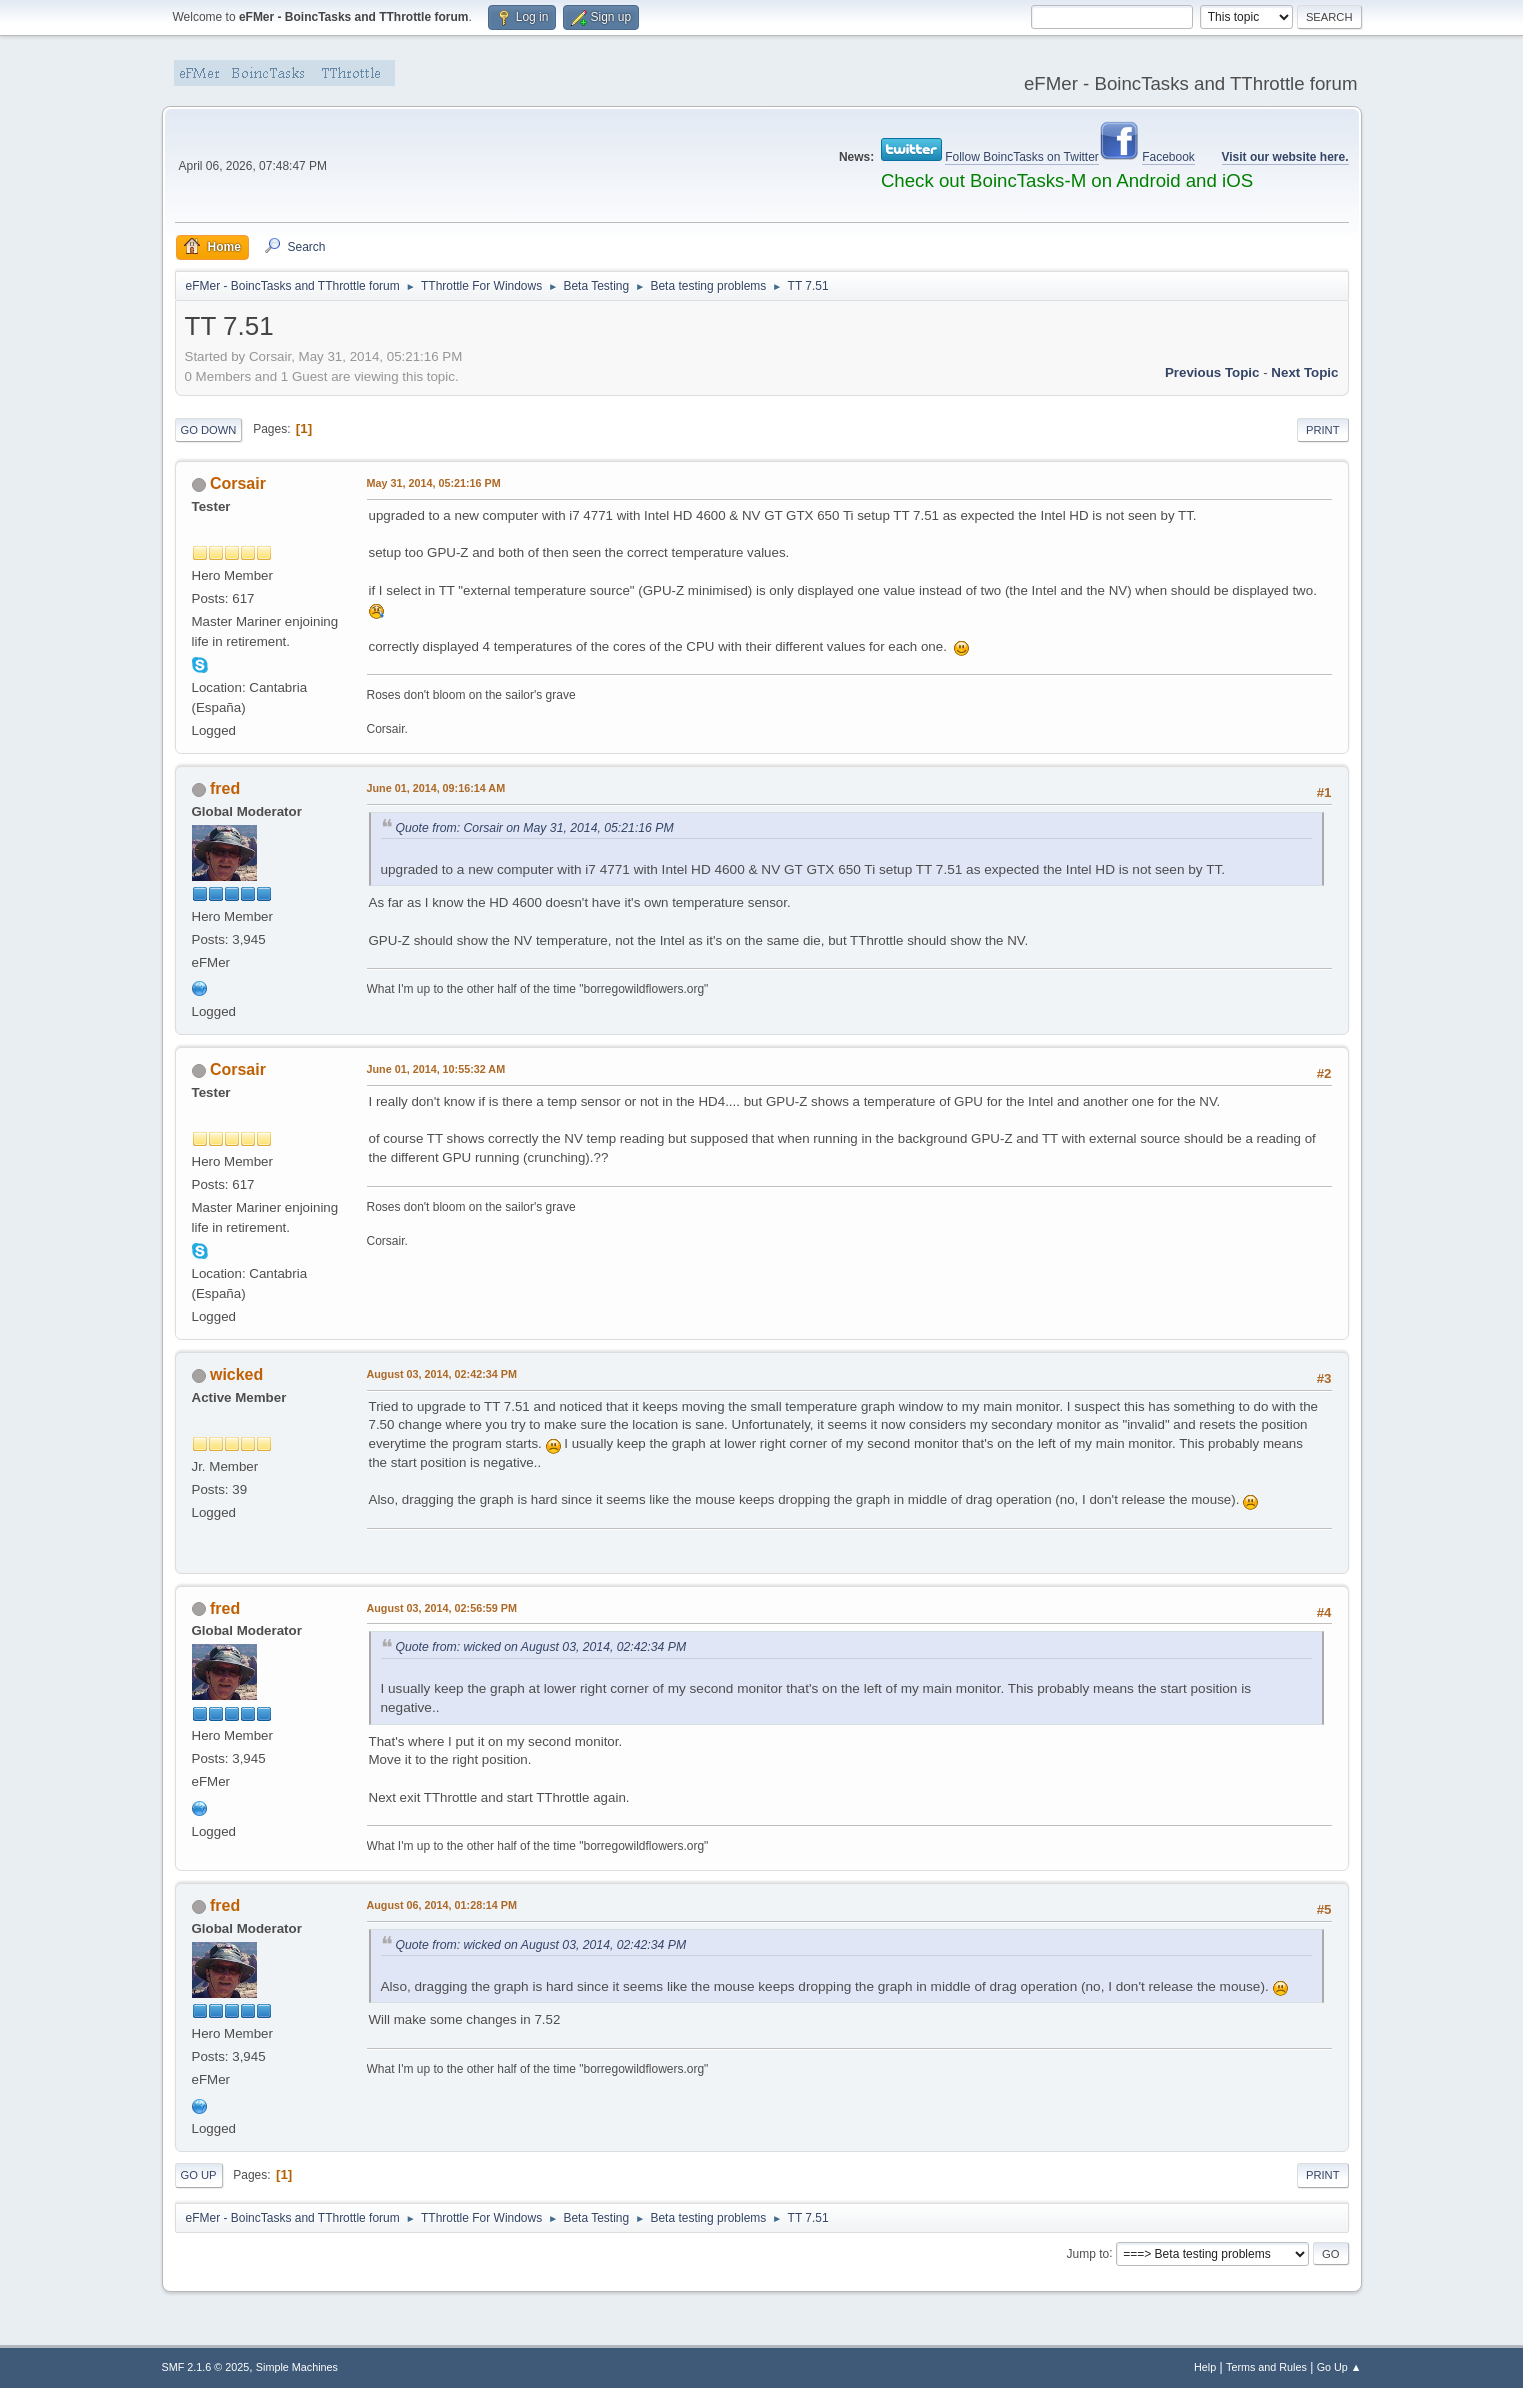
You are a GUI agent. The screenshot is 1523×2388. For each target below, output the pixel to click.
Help (1205, 2367)
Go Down (209, 430)
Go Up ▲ (1339, 2367)
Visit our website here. (1285, 157)
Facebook (1168, 157)
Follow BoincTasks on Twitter (1022, 157)
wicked (236, 1374)
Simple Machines (297, 2367)
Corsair (238, 483)
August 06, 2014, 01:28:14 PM (442, 1905)
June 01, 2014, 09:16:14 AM (436, 788)
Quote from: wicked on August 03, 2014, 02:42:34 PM (541, 1647)
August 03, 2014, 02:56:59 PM (442, 1608)
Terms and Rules (1266, 2367)
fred (225, 788)
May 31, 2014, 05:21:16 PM (434, 483)
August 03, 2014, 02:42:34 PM (442, 1374)
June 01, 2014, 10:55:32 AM (436, 1069)
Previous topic (1212, 372)
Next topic (1304, 372)
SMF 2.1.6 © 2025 (206, 2367)
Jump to (1088, 2253)
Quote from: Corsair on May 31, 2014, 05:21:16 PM (535, 828)
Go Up (199, 2175)
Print (1323, 430)
